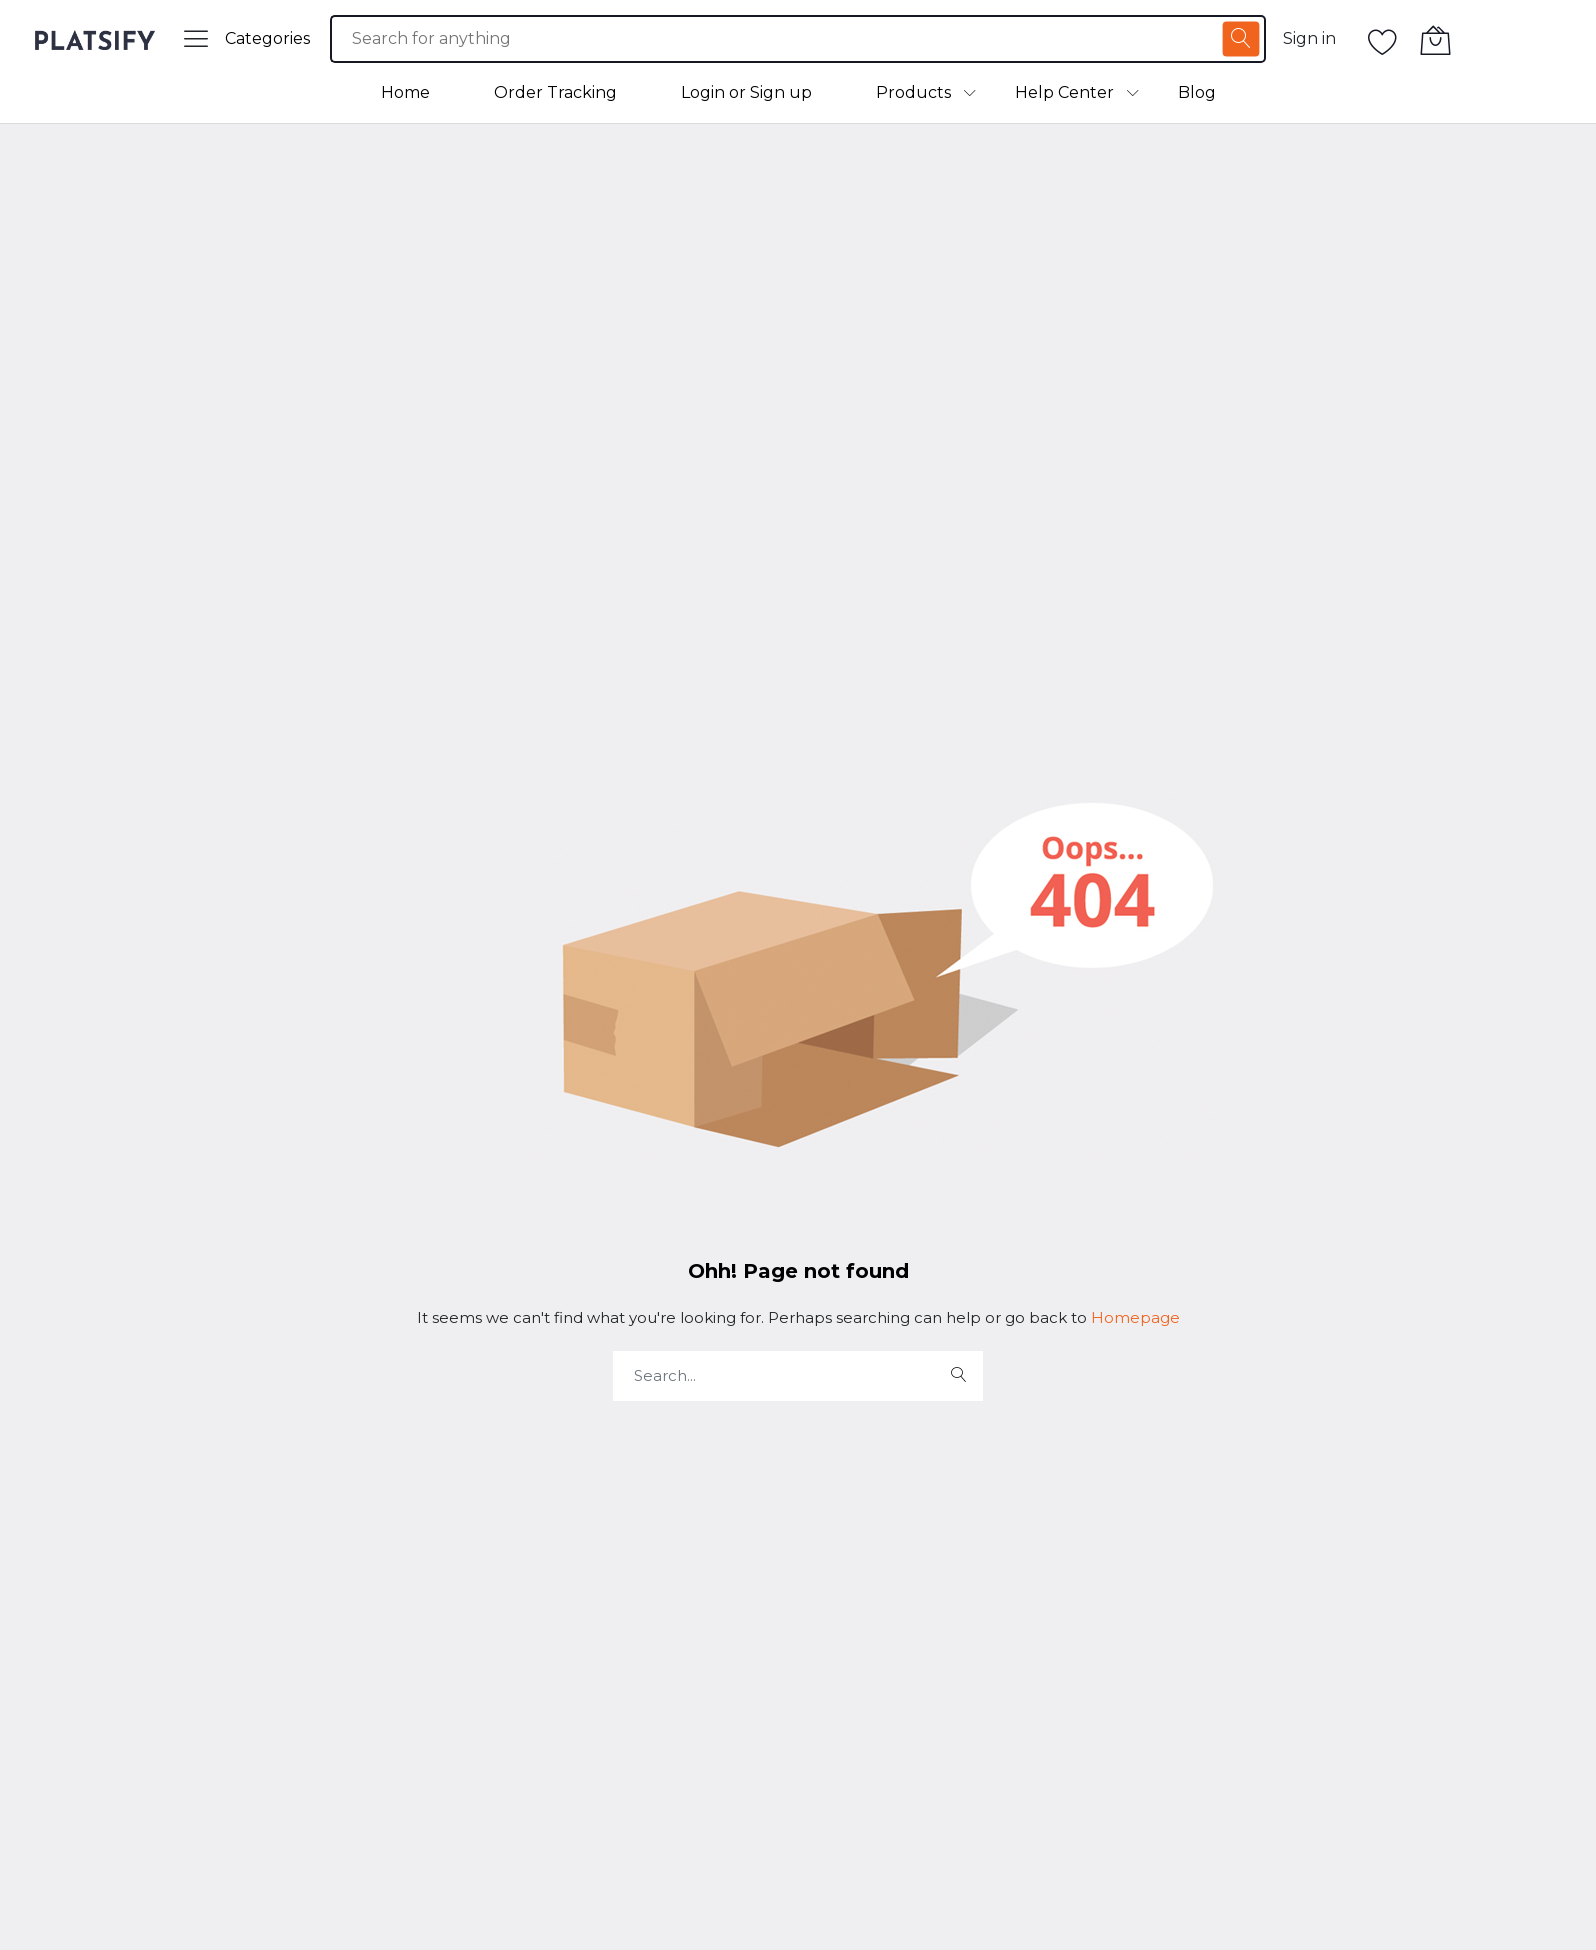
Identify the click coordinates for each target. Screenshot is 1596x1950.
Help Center (1064, 92)
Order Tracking (555, 92)
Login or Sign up (746, 92)
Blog (1197, 92)
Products (913, 92)
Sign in (1309, 38)
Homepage (1133, 1317)
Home (405, 92)
